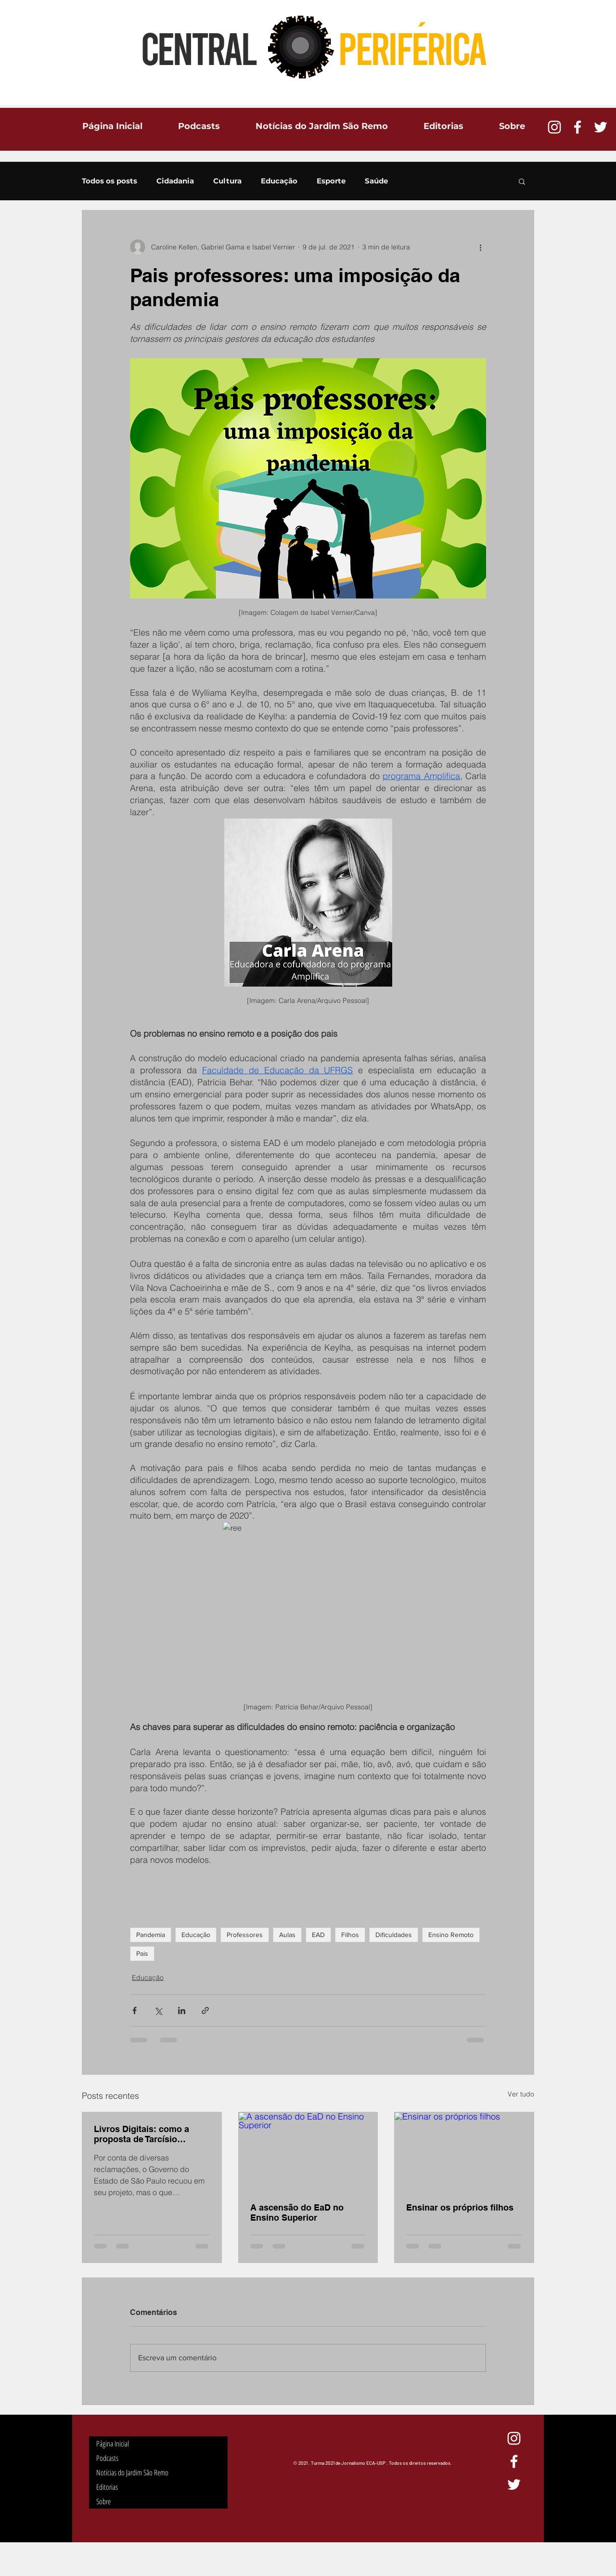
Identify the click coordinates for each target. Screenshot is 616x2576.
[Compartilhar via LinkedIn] (181, 2010)
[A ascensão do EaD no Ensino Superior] (308, 2151)
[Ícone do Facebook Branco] (577, 127)
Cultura (227, 181)
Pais (142, 1953)
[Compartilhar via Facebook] (134, 2010)
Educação (279, 181)
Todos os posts (109, 181)
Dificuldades (393, 1935)
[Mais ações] (480, 247)
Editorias (107, 2487)
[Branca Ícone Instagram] (554, 127)
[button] (521, 181)
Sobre (103, 2501)
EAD (318, 1935)
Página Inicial (112, 2443)
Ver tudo (521, 2094)
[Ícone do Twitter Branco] (600, 127)
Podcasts (107, 2458)
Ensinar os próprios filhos (459, 2207)
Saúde (376, 181)
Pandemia (150, 1935)
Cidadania (175, 181)
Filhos (350, 1935)
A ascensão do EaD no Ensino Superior (297, 2212)
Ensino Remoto (451, 1935)
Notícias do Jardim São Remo (132, 2472)
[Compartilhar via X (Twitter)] (158, 2010)
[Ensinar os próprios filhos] (464, 2151)
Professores (245, 1935)
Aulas (287, 1935)
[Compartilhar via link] (205, 2010)
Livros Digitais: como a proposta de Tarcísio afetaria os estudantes (141, 2134)
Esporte (331, 181)
